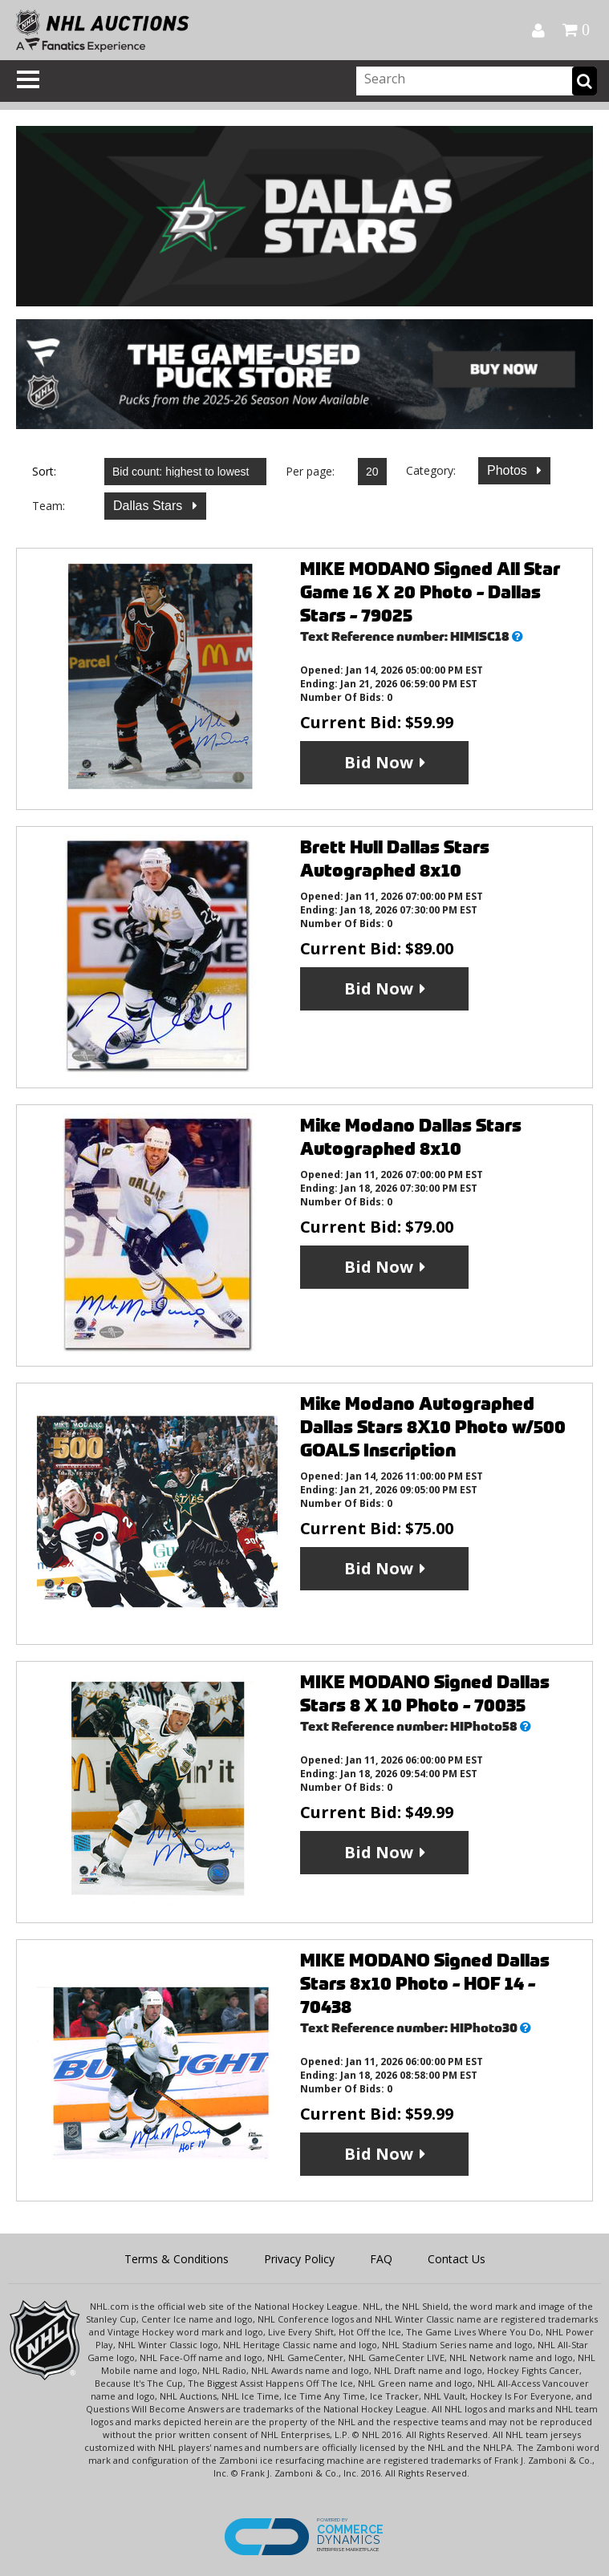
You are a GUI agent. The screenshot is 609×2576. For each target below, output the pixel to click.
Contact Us (456, 2258)
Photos (508, 470)
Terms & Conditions (176, 2258)
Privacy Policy (299, 2258)
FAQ (381, 2258)
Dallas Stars (149, 505)
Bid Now (378, 762)
